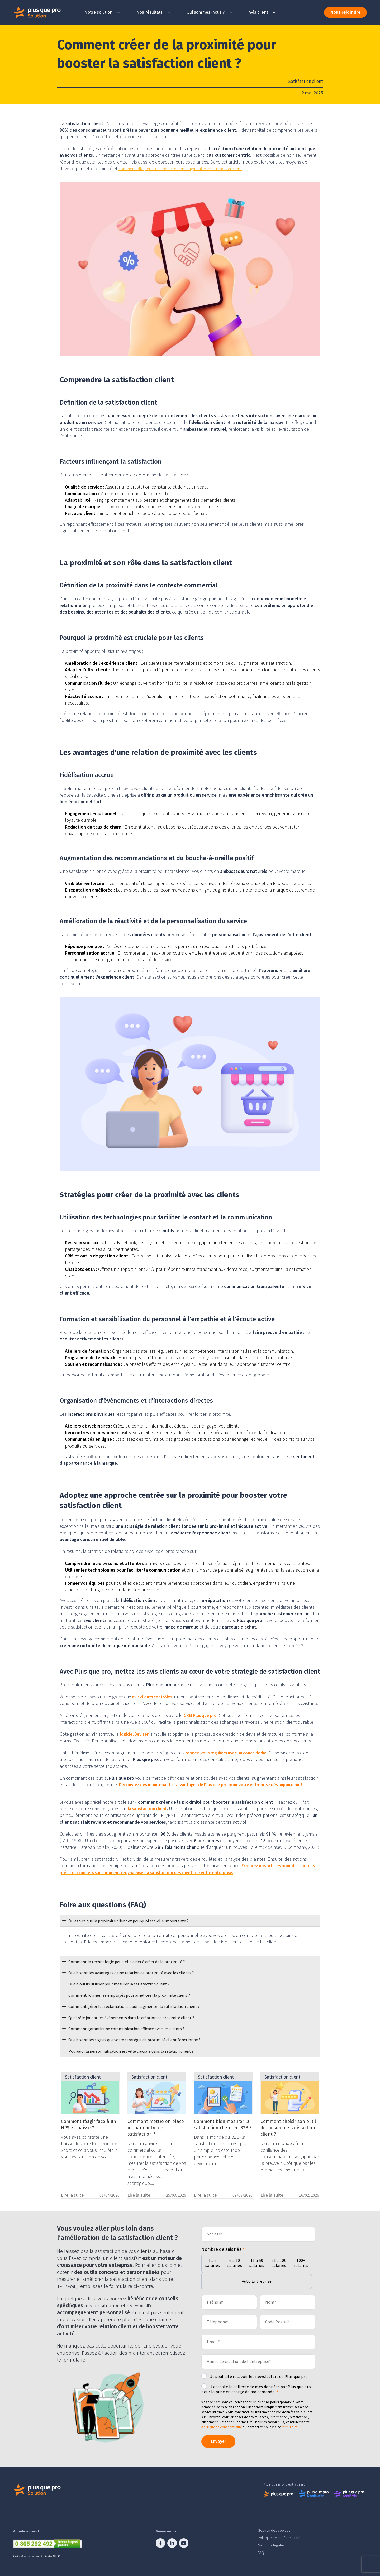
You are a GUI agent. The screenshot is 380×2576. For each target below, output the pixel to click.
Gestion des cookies (274, 2529)
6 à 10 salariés (234, 2262)
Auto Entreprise (257, 2281)
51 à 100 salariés (279, 2262)
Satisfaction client (305, 81)
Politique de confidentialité (279, 2536)
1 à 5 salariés (212, 2262)
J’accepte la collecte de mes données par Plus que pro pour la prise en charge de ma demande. (256, 2389)
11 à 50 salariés (256, 2262)
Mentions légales (271, 2544)
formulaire (289, 2427)
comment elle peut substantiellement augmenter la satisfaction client (187, 168)
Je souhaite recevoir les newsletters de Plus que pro (259, 2376)
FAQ (261, 2551)
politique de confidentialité (221, 2427)
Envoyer (222, 2440)
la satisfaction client (149, 1808)
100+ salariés (301, 2262)
